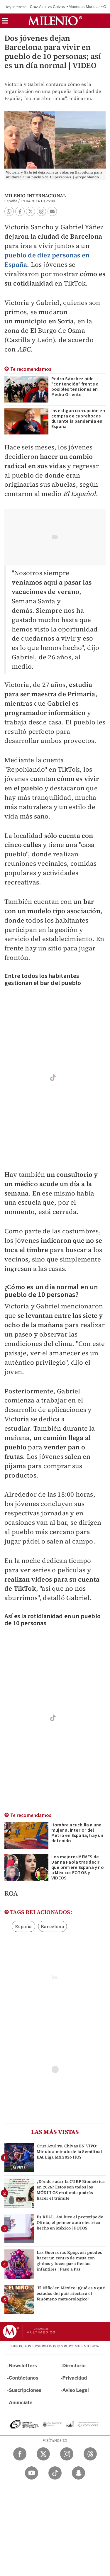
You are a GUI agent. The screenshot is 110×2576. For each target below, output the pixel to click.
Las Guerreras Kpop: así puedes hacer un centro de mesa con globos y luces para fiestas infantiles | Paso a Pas (69, 2260)
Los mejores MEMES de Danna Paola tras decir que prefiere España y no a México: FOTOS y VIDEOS (77, 1867)
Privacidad (74, 2378)
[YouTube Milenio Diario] (31, 2473)
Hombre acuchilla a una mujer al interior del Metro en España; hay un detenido (77, 1833)
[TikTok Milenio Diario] (55, 2473)
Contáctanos (23, 2378)
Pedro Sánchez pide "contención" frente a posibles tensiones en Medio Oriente (75, 387)
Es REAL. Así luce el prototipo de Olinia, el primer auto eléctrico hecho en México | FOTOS (70, 2222)
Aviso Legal (75, 2390)
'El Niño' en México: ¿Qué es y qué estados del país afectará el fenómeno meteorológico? (71, 2293)
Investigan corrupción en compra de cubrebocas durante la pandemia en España (78, 418)
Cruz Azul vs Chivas (47, 6)
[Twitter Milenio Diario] (43, 2453)
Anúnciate (20, 2402)
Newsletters (23, 2365)
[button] (5, 22)
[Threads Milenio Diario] (90, 2453)
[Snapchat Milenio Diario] (78, 2473)
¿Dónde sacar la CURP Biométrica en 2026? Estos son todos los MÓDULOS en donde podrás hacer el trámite (71, 2189)
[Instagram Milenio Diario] (66, 2453)
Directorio (74, 2365)
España (23, 1926)
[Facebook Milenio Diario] (19, 2453)
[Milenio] (55, 20)
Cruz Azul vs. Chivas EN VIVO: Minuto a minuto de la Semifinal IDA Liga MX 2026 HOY (69, 2151)
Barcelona (52, 1926)
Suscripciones (25, 2390)
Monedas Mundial (84, 6)
